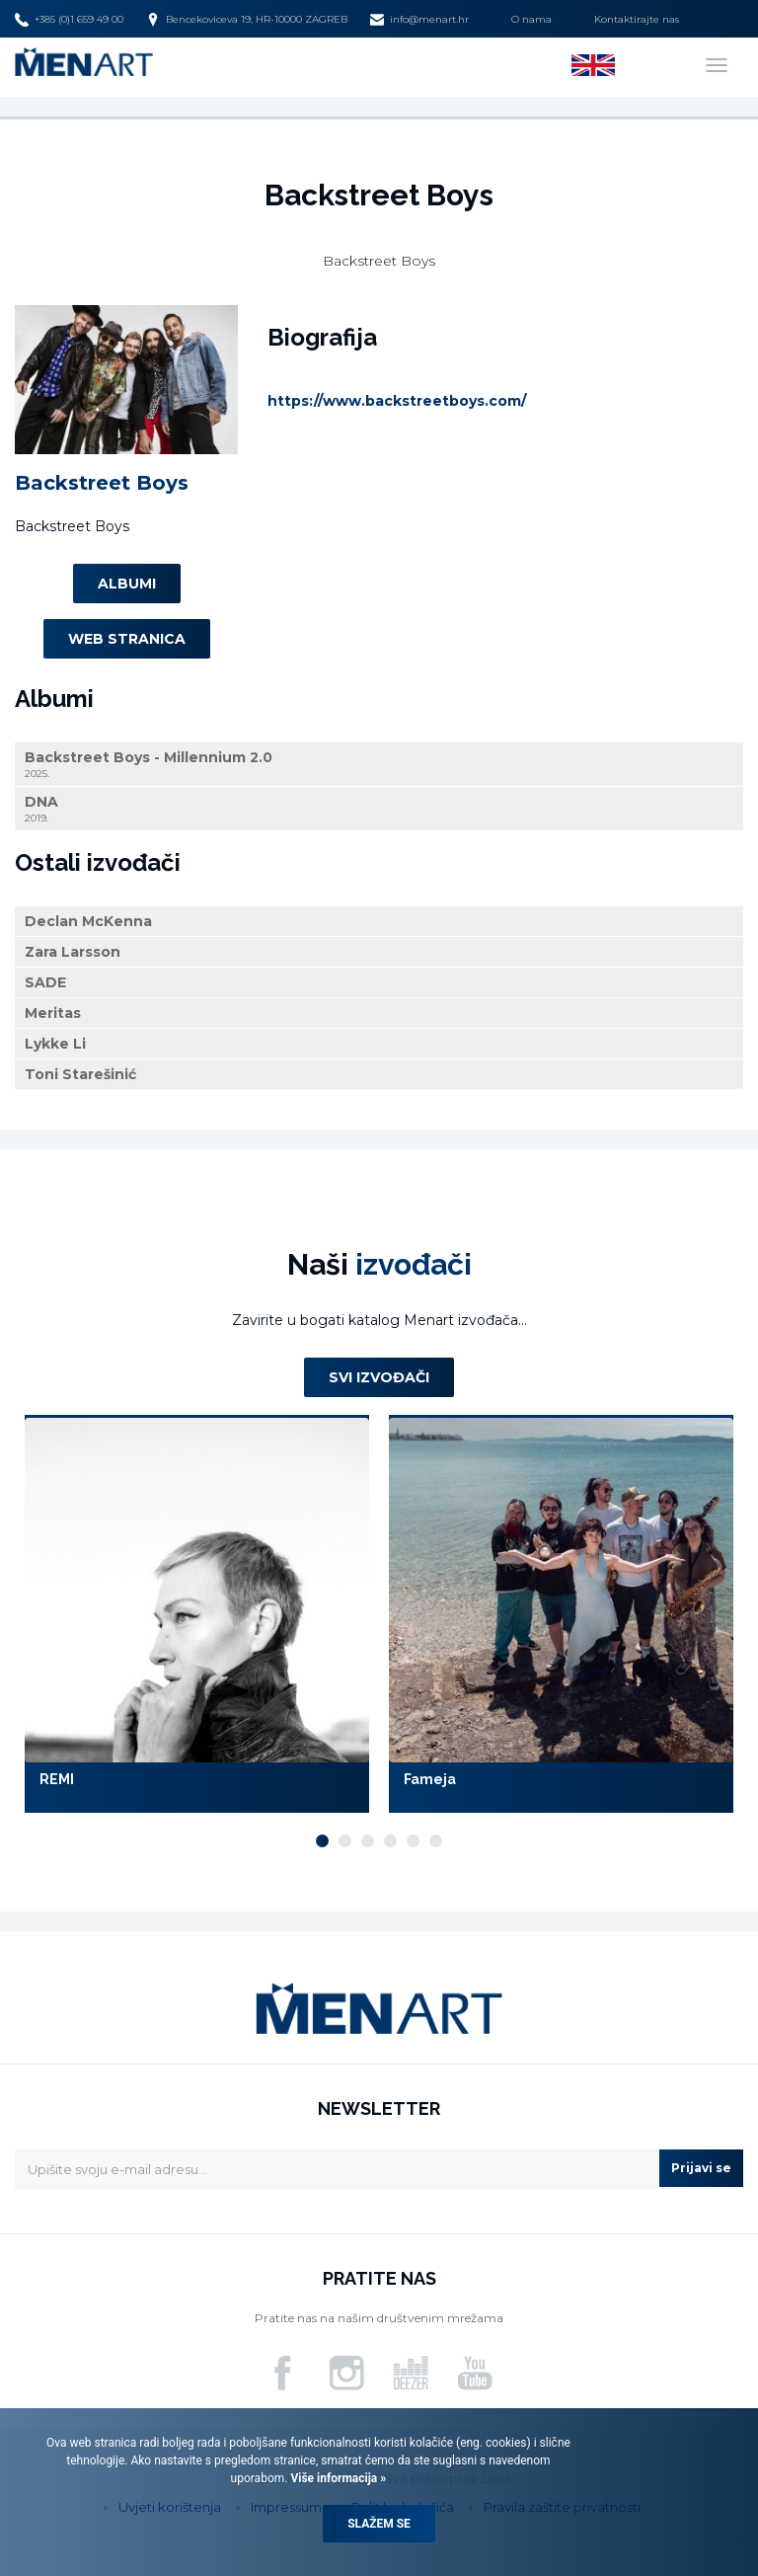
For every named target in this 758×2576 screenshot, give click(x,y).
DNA (379, 809)
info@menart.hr (419, 20)
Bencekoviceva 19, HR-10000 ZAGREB (246, 20)
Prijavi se (701, 2167)
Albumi (127, 583)
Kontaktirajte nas (636, 19)
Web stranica (127, 639)
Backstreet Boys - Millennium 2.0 (379, 764)
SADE (45, 982)
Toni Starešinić (80, 1074)
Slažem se (379, 2524)
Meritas (53, 1013)
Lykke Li (55, 1044)
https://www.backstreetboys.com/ (396, 401)
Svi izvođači (379, 1377)
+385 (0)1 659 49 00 (69, 20)
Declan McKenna (88, 921)
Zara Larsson (72, 952)
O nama (531, 19)
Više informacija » (336, 2478)
